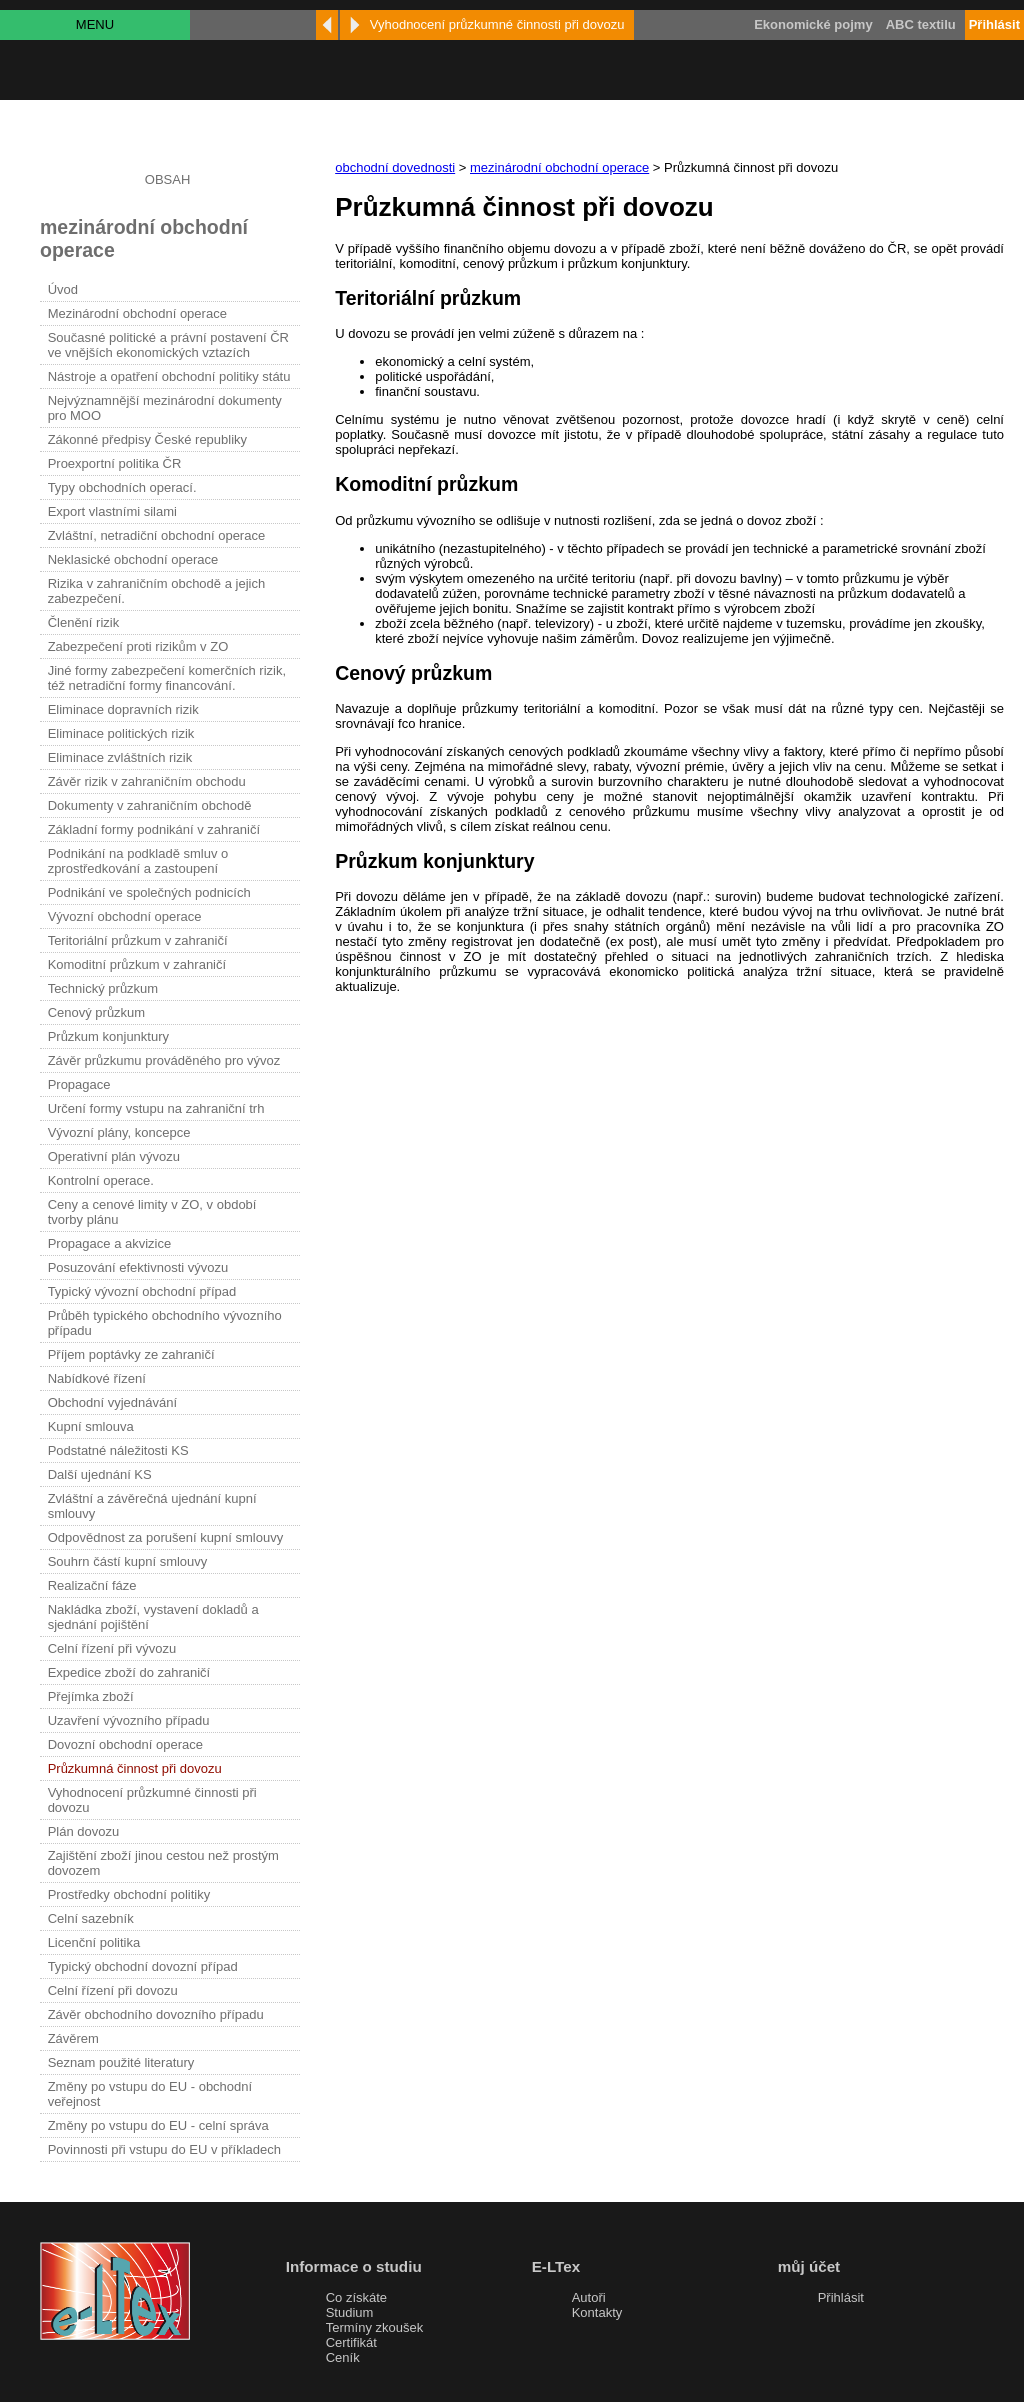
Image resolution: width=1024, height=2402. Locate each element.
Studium (350, 2312)
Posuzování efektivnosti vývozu (138, 1267)
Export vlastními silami (112, 511)
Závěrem (73, 2038)
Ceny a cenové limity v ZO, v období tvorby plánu (152, 1212)
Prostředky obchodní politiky (129, 1894)
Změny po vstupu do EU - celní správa (158, 2125)
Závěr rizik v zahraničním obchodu (147, 781)
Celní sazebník (91, 1918)
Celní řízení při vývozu (112, 1648)
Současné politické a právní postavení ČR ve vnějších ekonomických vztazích (168, 345)
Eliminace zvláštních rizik (120, 757)
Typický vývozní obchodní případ (142, 1291)
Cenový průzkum (97, 1012)
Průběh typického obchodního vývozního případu (165, 1323)
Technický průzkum (103, 988)
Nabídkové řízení (97, 1378)
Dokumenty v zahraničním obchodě (150, 805)
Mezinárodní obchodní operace (137, 313)
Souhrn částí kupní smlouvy (128, 1561)
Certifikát (351, 2342)
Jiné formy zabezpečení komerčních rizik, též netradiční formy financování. (167, 678)
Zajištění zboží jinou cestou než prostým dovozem (163, 1863)
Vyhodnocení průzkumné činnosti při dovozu (152, 1800)
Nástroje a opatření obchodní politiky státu (169, 376)
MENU (95, 24)
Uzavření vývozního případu (129, 1720)
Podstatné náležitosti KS (118, 1450)
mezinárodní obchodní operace (559, 167)
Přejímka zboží (91, 1696)
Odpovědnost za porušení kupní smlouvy (166, 1537)
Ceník (343, 2357)
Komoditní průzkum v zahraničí (137, 964)
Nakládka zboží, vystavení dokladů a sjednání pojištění (153, 1617)
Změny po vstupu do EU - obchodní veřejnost (150, 2094)
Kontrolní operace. (101, 1180)
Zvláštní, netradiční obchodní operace (157, 535)
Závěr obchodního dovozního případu (156, 2014)
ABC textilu (921, 24)
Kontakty (597, 2312)
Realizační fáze (92, 1585)
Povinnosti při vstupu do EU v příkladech (164, 2149)
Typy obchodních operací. (122, 487)
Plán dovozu (84, 1831)
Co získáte (356, 2297)
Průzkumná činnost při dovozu (135, 1768)
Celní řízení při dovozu (113, 1990)
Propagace (79, 1084)
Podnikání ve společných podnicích (149, 892)
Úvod (63, 289)
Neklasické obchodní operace (133, 559)
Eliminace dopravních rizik (123, 709)
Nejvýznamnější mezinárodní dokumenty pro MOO (165, 408)
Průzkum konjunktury (108, 1036)
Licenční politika (94, 1942)
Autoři (589, 2297)
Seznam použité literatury (121, 2062)
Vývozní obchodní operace (125, 916)
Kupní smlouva (91, 1426)
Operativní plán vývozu (114, 1156)
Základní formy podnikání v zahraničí (154, 829)
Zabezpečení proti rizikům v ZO (138, 646)
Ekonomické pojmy (813, 24)
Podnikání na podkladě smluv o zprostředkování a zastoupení (138, 861)
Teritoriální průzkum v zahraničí (138, 940)
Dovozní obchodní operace (125, 1744)
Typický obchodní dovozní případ (143, 1966)
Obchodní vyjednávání (112, 1402)
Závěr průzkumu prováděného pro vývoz (164, 1060)
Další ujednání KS (100, 1474)
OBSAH (168, 179)
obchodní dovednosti (395, 167)
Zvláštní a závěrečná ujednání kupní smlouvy (152, 1506)
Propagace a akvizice (110, 1243)
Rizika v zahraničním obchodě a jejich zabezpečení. (157, 591)
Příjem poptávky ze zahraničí (131, 1354)
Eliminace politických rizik (121, 733)
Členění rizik (84, 622)
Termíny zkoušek (375, 2327)
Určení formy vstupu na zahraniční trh (156, 1108)
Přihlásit (841, 2297)
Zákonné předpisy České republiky (147, 439)
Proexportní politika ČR (115, 463)
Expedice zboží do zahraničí (129, 1672)
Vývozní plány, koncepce (119, 1132)
